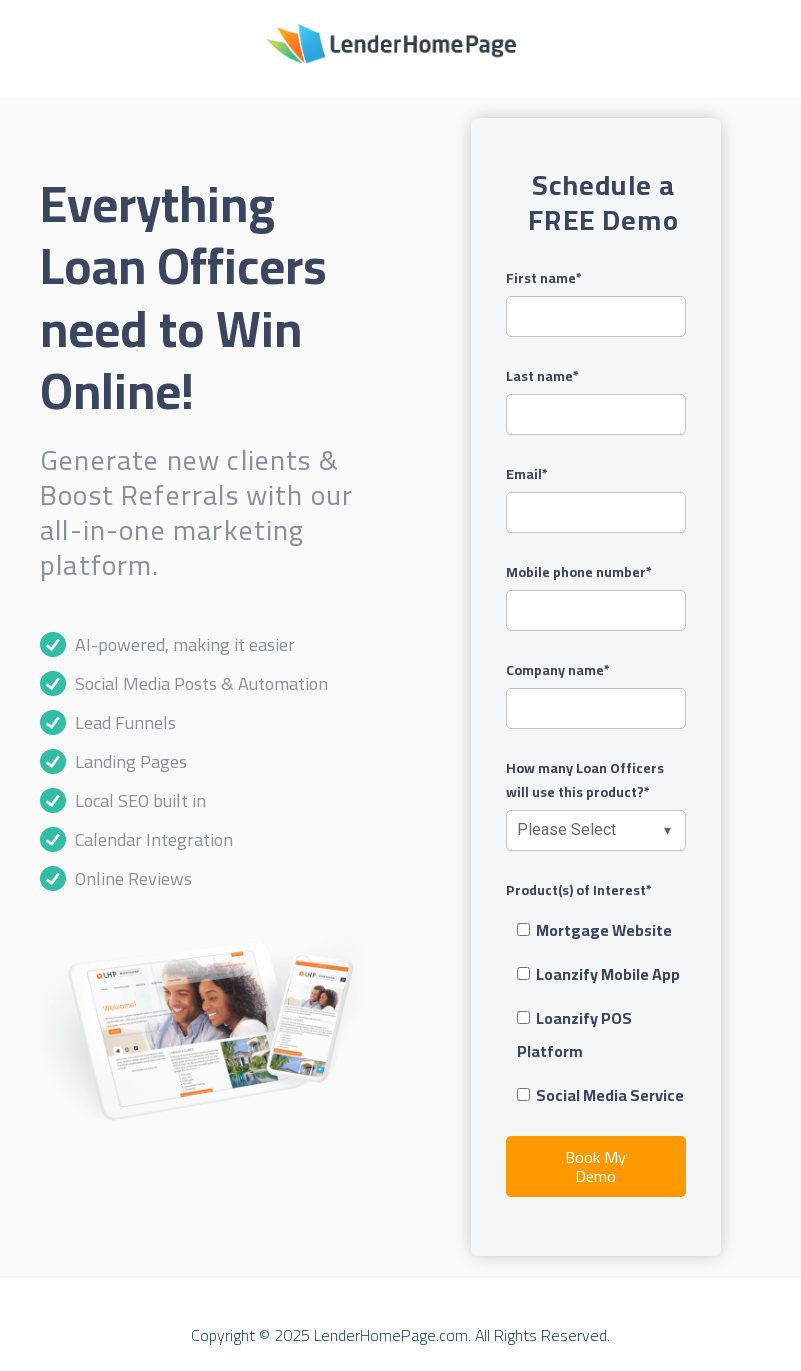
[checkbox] (596, 1013)
